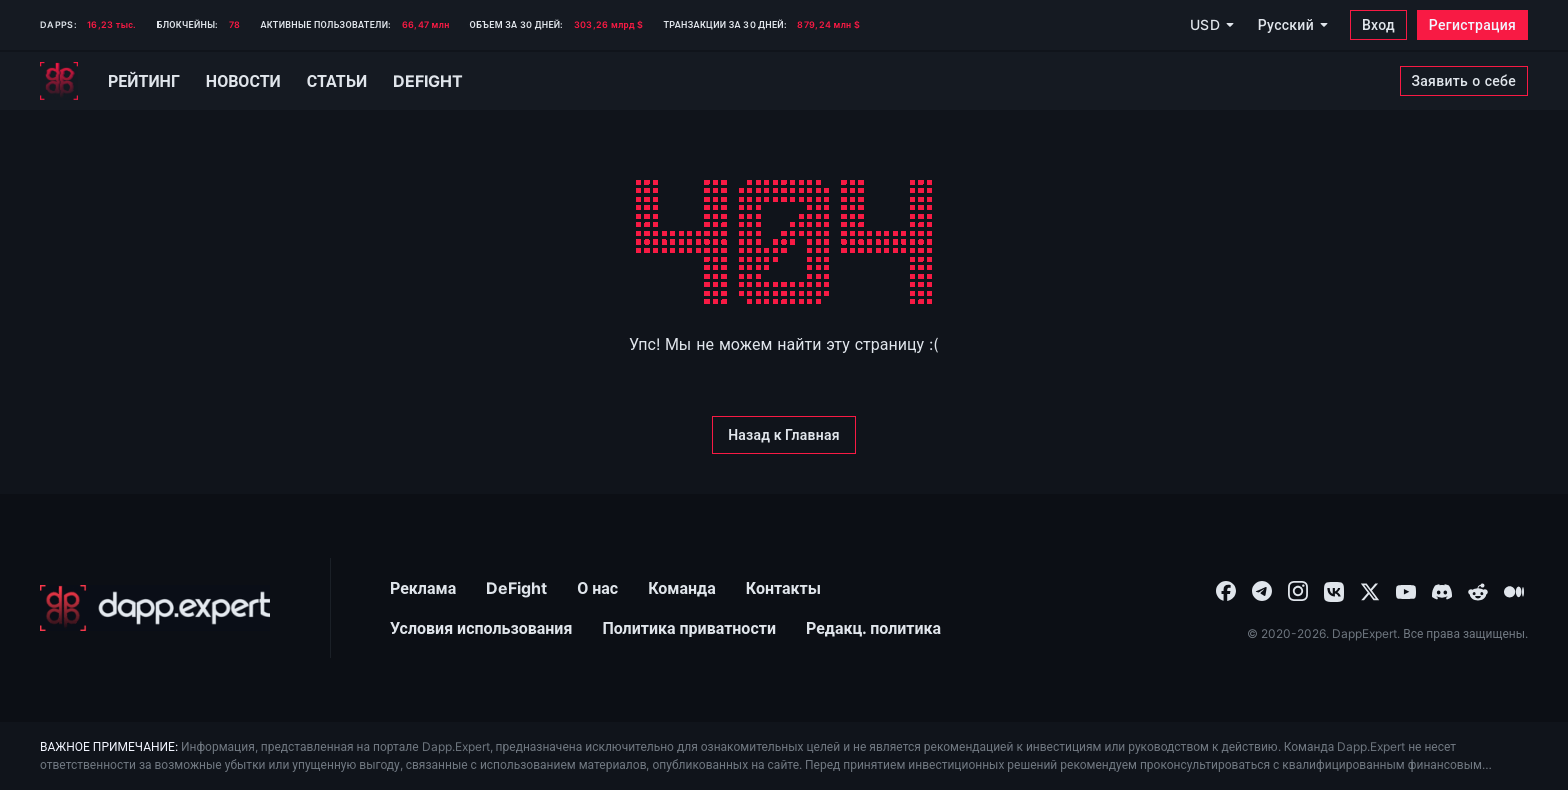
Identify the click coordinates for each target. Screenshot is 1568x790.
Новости (243, 81)
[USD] (1211, 25)
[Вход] (1378, 25)
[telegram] (1262, 590)
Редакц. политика (873, 628)
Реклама (423, 588)
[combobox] (1226, 590)
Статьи (337, 81)
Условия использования (481, 628)
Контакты (783, 588)
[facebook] (1226, 590)
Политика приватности (689, 628)
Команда (682, 588)
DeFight (516, 588)
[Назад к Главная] (784, 435)
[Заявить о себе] (1464, 81)
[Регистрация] (1472, 25)
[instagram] (1298, 590)
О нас (597, 588)
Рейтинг (144, 81)
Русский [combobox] (1286, 24)
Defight (428, 81)
